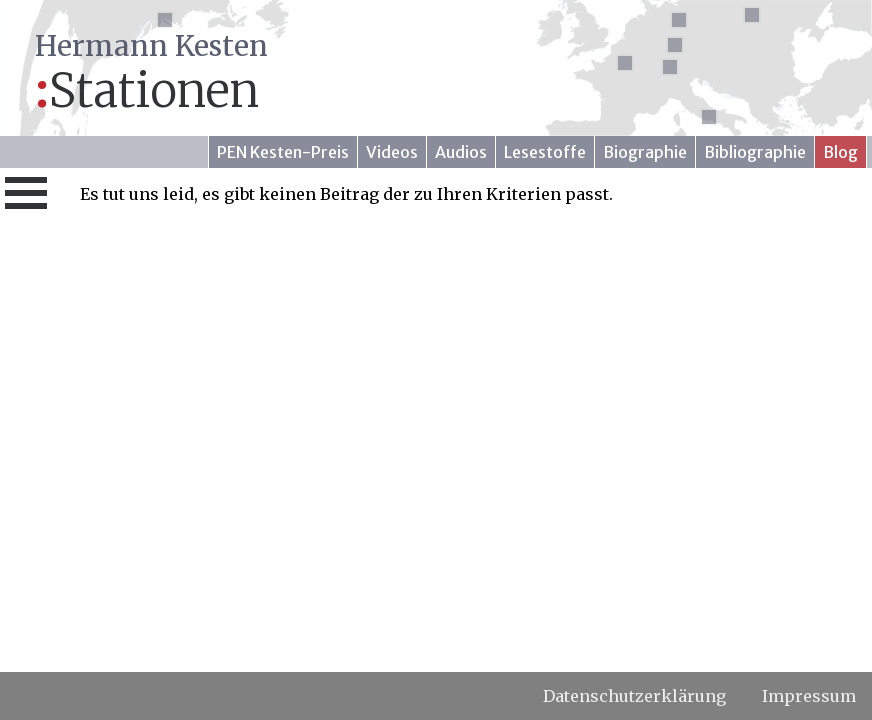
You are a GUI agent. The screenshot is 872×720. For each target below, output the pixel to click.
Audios (461, 152)
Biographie (645, 152)
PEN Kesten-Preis (283, 152)
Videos (392, 152)
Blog (840, 152)
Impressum (809, 696)
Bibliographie (755, 152)
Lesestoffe (545, 152)
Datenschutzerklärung (634, 696)
